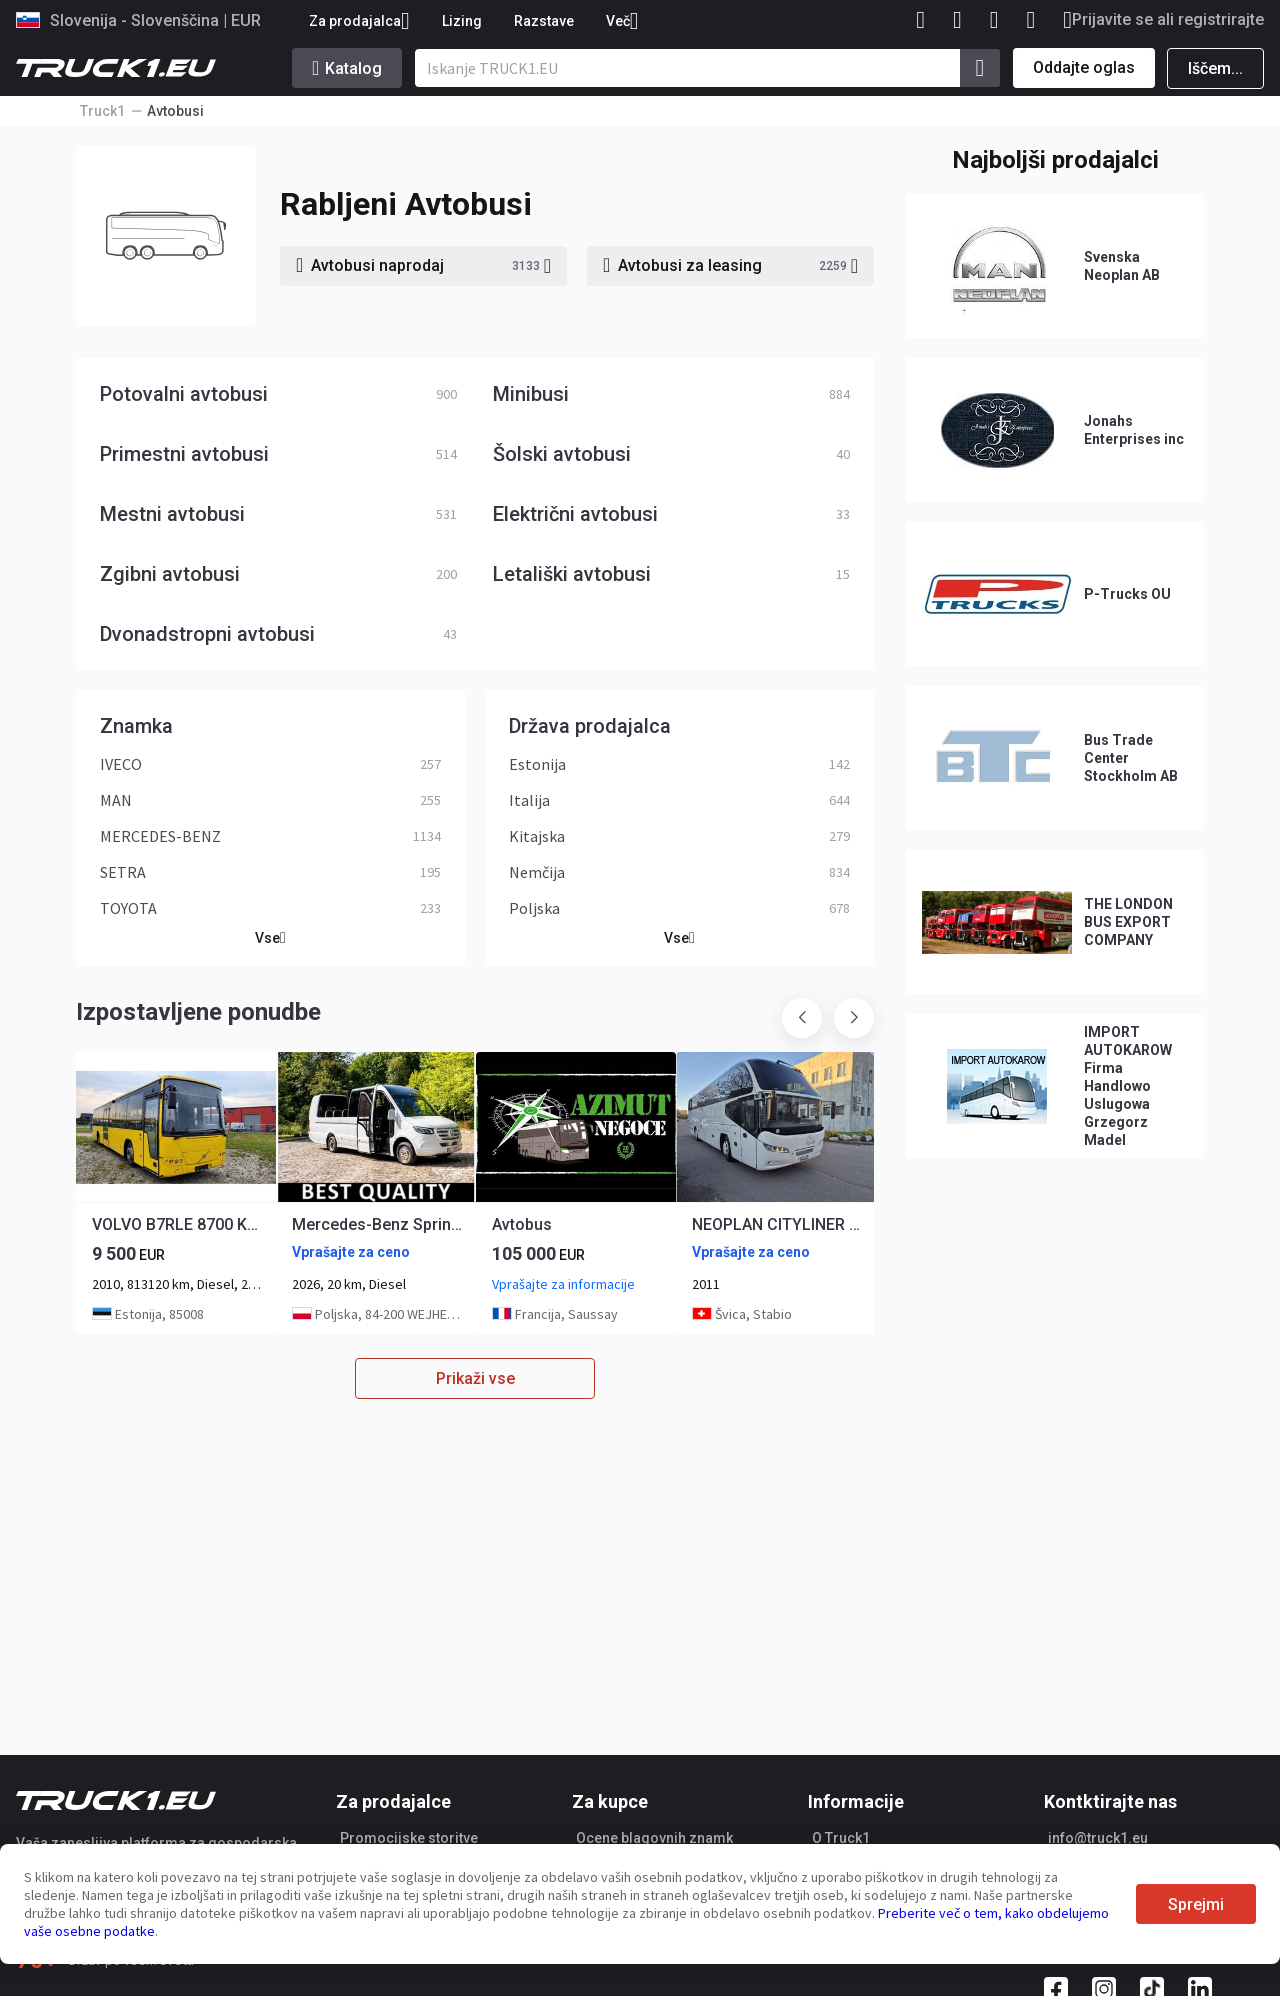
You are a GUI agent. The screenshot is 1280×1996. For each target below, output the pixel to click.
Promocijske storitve (409, 1838)
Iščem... (1215, 68)
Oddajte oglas (1084, 67)
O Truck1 (841, 1838)
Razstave (544, 21)
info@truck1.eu (1098, 1838)
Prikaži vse (475, 1378)
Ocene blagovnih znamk (654, 1838)
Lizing (462, 21)
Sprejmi (1196, 1904)
